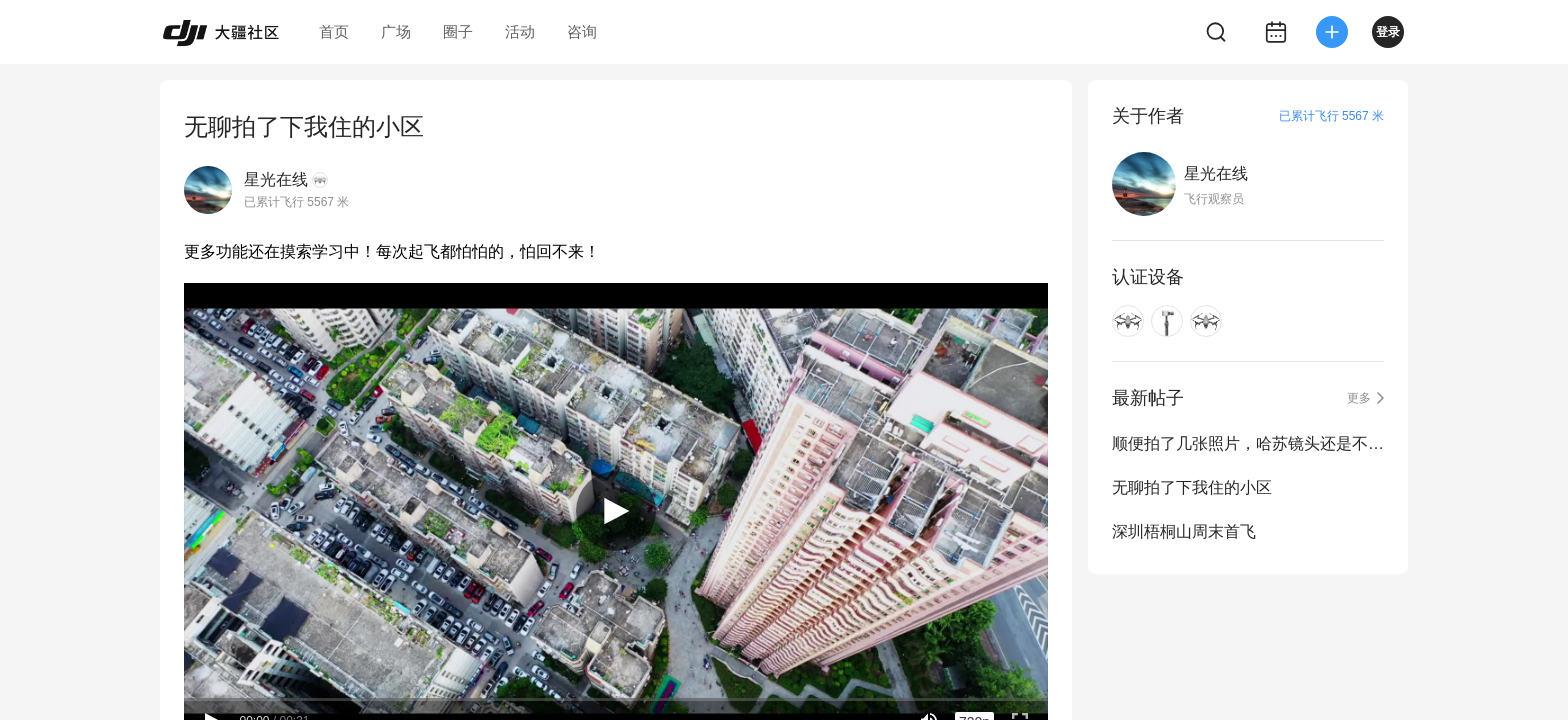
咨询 (582, 31)
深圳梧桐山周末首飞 (1184, 531)
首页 (334, 31)
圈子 (458, 31)
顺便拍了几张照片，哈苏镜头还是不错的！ (1248, 443)
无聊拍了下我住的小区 (1192, 487)
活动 (520, 31)
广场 (396, 31)
